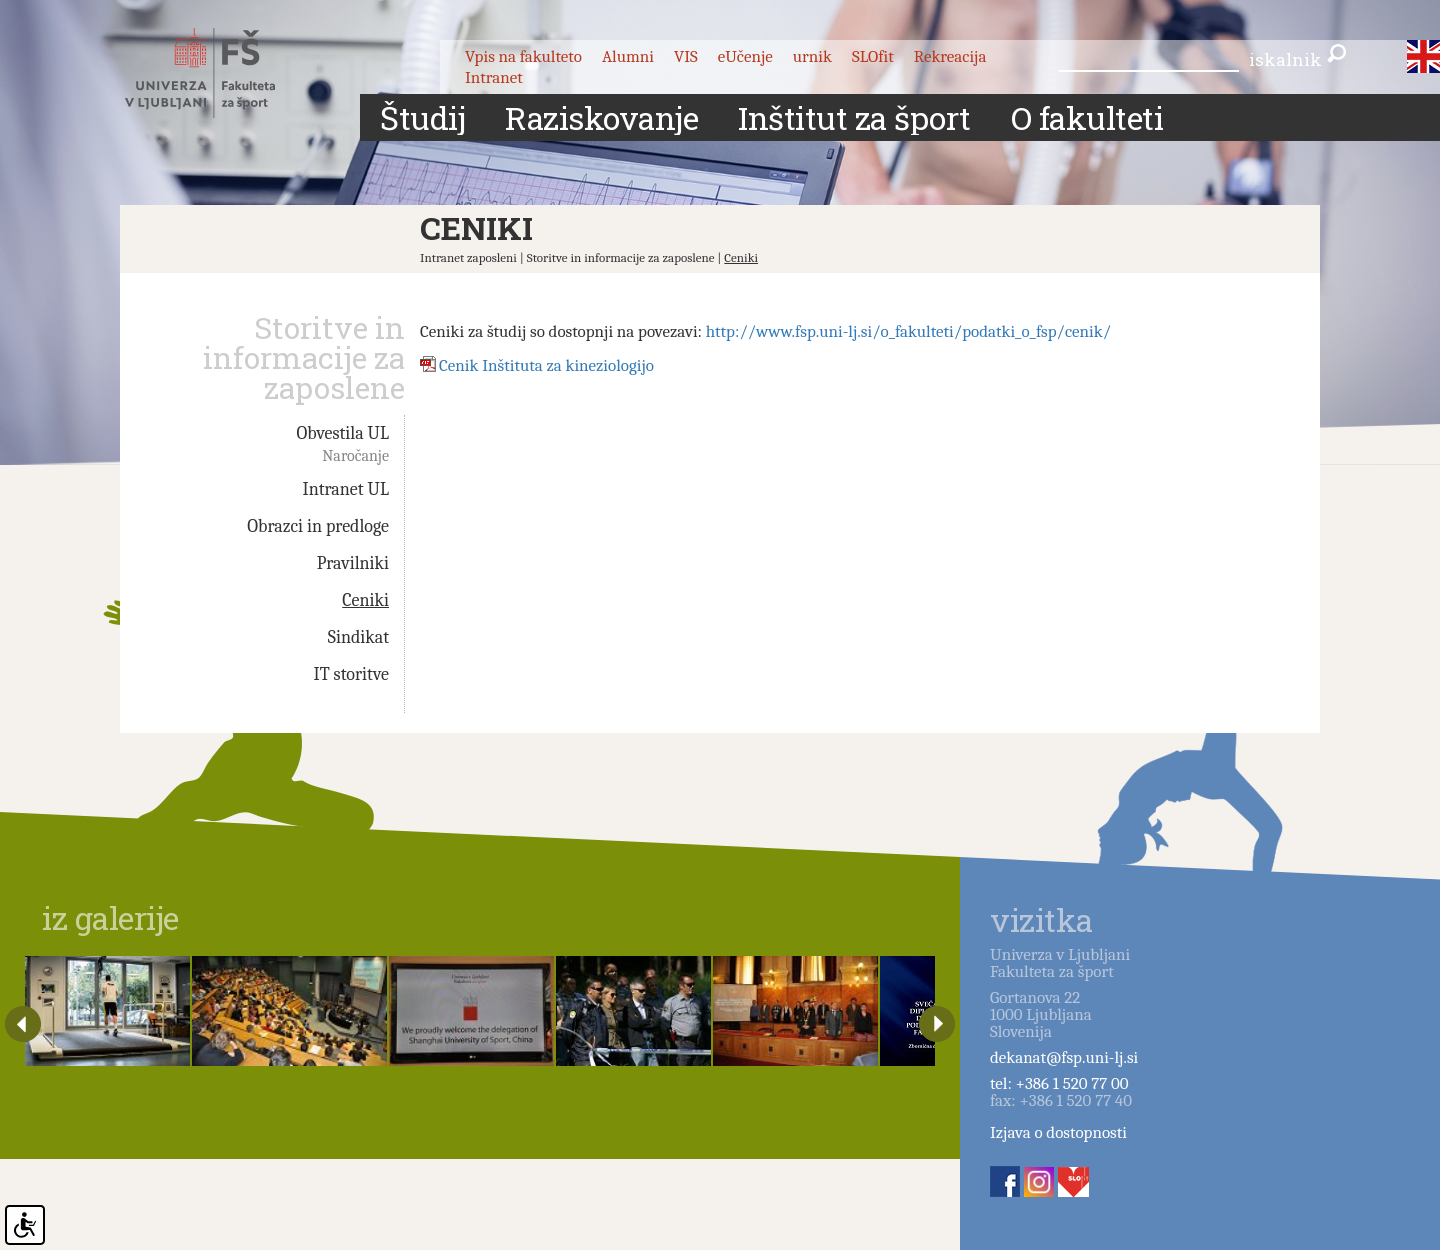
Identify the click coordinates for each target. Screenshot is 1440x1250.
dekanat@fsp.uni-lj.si (1064, 1057)
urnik (812, 56)
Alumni (628, 56)
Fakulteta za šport (222, 73)
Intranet (494, 77)
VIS (686, 56)
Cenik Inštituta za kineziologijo (546, 365)
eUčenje (745, 56)
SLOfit (873, 56)
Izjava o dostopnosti (1058, 1132)
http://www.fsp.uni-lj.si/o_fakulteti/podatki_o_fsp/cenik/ (908, 331)
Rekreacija (950, 56)
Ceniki (741, 257)
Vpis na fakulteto (523, 56)
